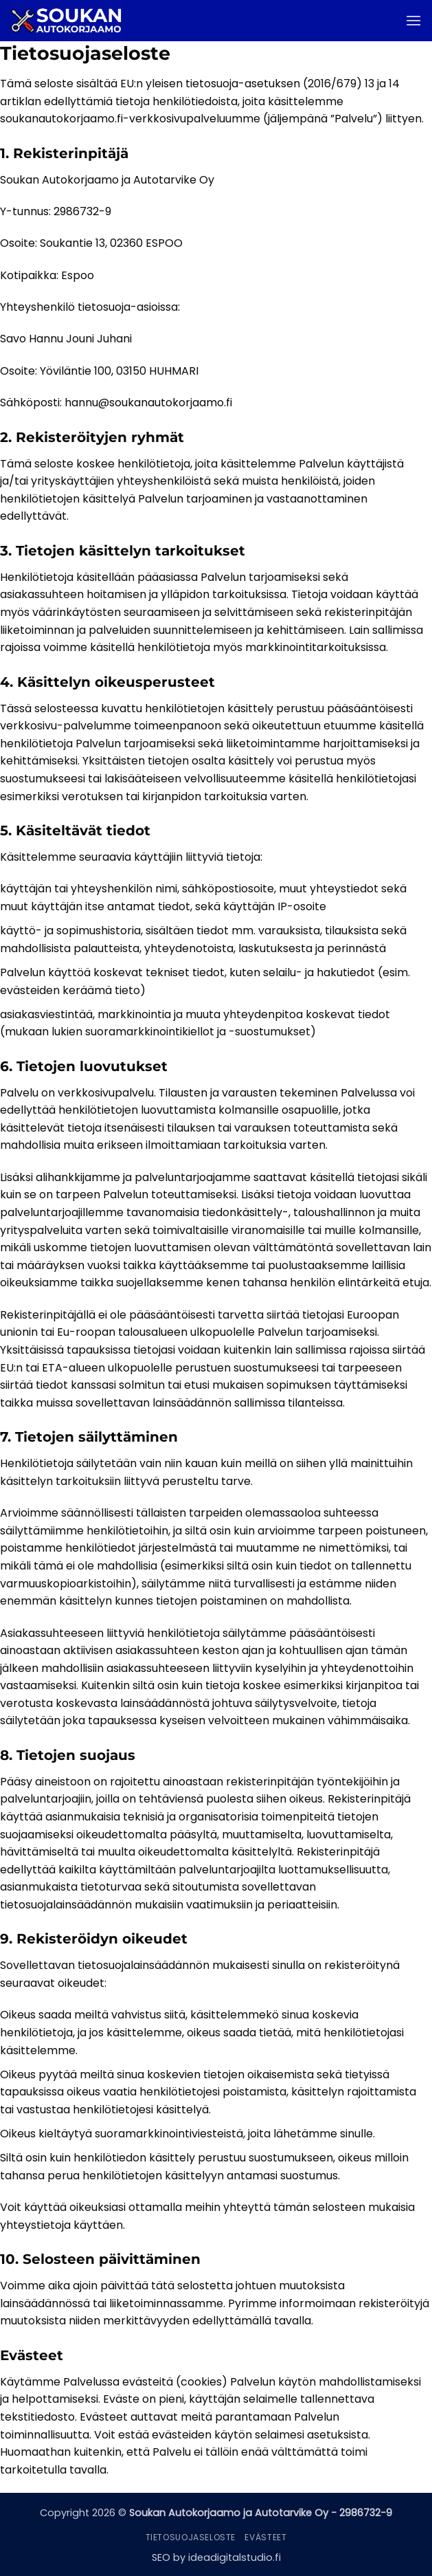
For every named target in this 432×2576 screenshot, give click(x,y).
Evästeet (265, 2537)
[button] (413, 20)
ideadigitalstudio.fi (234, 2557)
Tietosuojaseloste (191, 2537)
